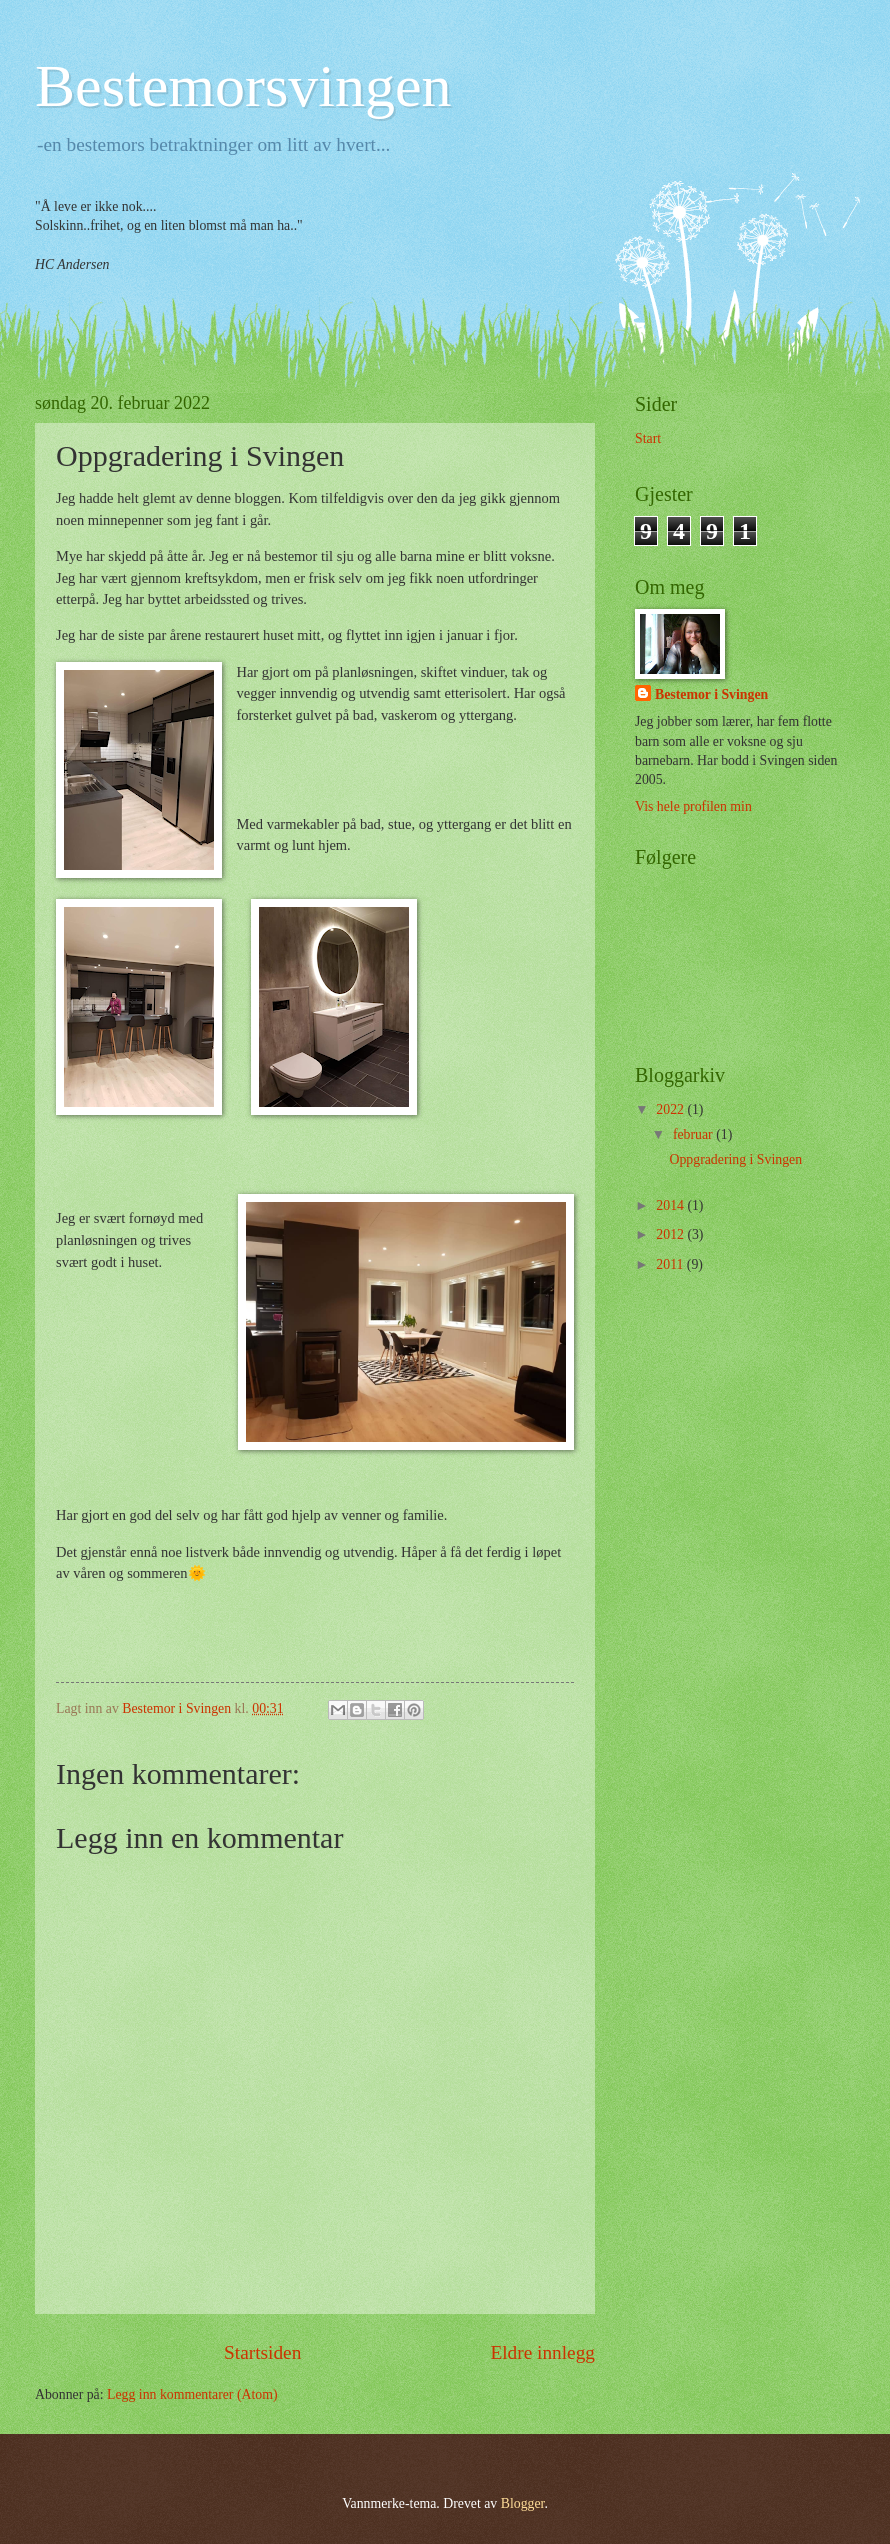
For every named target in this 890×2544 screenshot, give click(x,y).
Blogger (523, 2503)
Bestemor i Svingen (711, 694)
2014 (671, 1205)
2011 (671, 1264)
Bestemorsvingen (243, 86)
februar (694, 1134)
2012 (671, 1234)
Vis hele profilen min (693, 806)
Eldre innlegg (542, 2352)
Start (648, 438)
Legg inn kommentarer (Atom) (192, 2394)
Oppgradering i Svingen (735, 1159)
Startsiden (262, 2352)
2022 (671, 1109)
